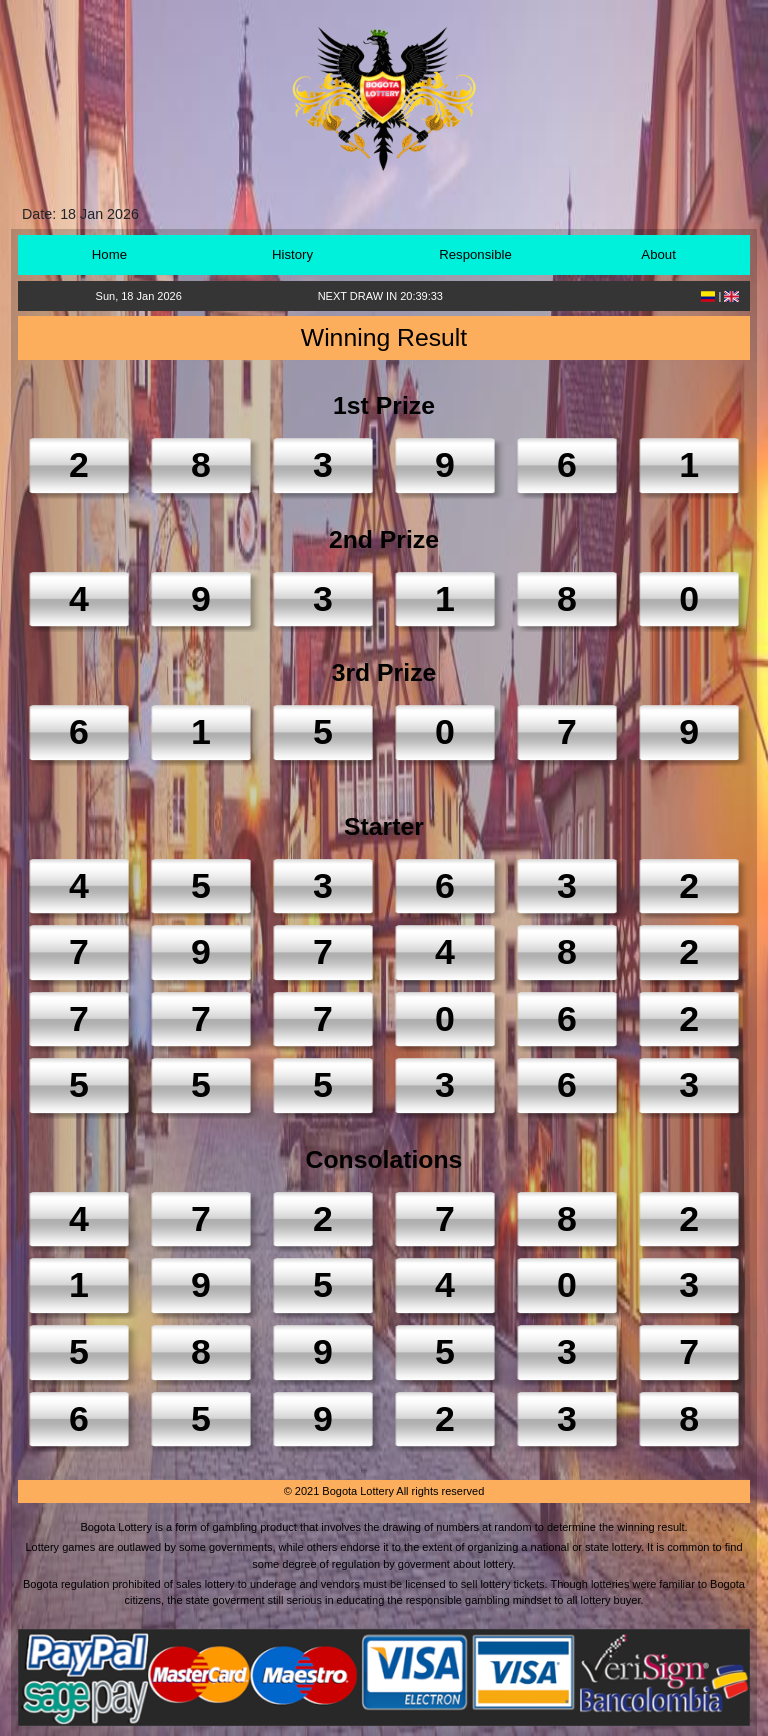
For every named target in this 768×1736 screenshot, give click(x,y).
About (658, 254)
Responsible (475, 254)
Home (109, 254)
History (292, 254)
